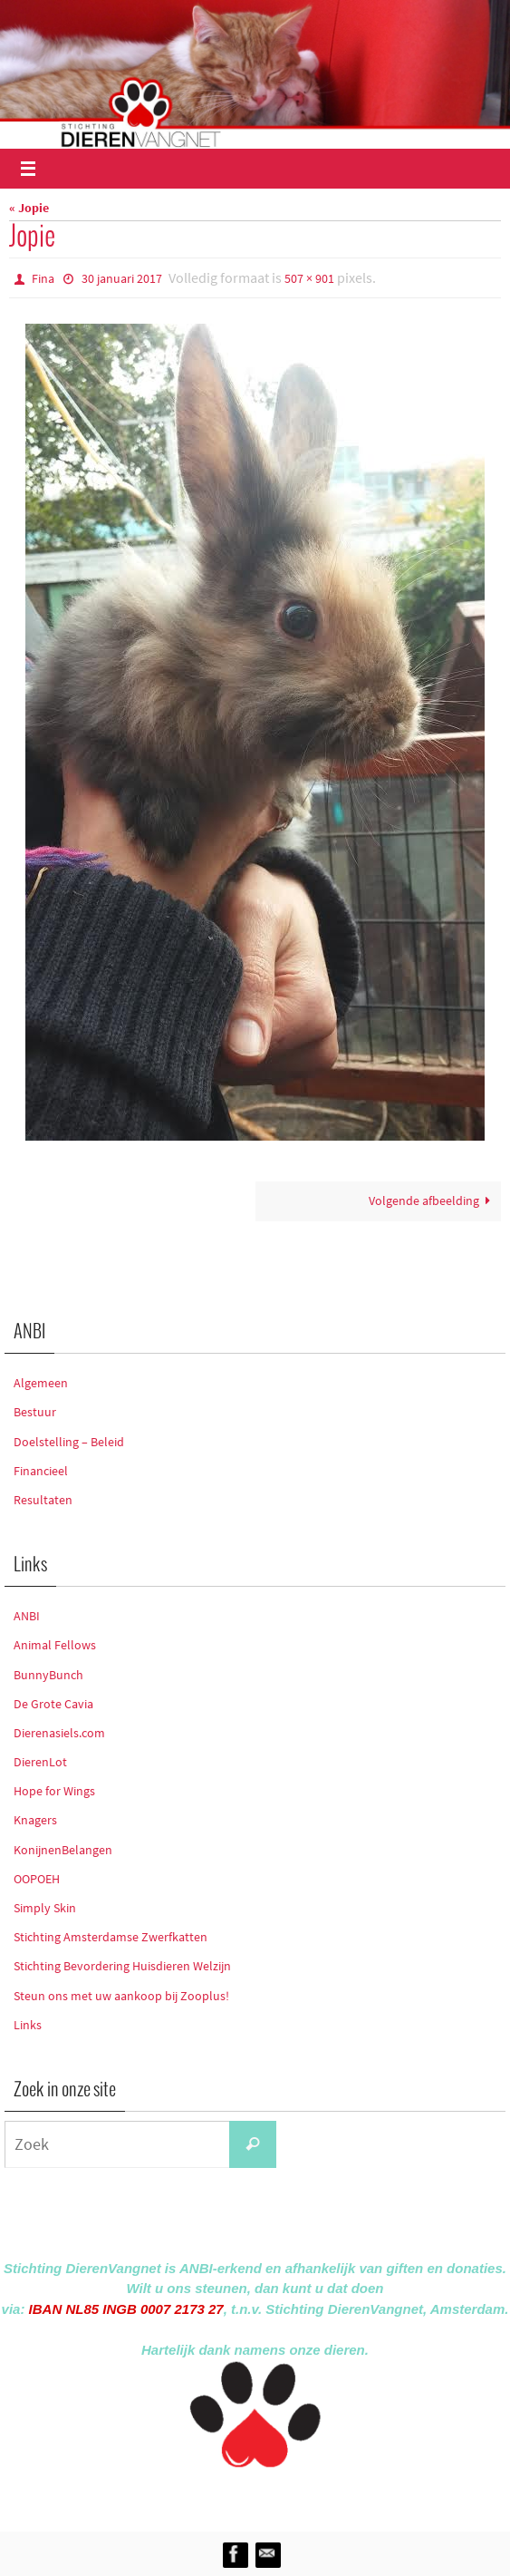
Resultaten (43, 1500)
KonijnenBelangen (63, 1850)
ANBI (27, 1616)
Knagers (35, 1820)
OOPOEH (37, 1879)
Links (28, 2025)
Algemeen (41, 1383)
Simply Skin (45, 1908)
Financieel (41, 1471)
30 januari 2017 (122, 278)
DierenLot (40, 1762)
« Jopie (29, 208)
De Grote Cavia (53, 1704)
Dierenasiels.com (59, 1733)
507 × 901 (309, 278)
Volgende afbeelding (432, 1201)
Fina (43, 278)
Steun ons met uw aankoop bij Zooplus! (121, 1996)
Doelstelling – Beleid (69, 1442)
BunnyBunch (48, 1675)
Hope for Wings (54, 1791)
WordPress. (339, 2495)
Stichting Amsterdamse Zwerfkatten (110, 1937)
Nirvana (279, 2495)
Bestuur (35, 1412)
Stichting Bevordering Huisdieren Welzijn (122, 1966)
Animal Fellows (55, 1645)
